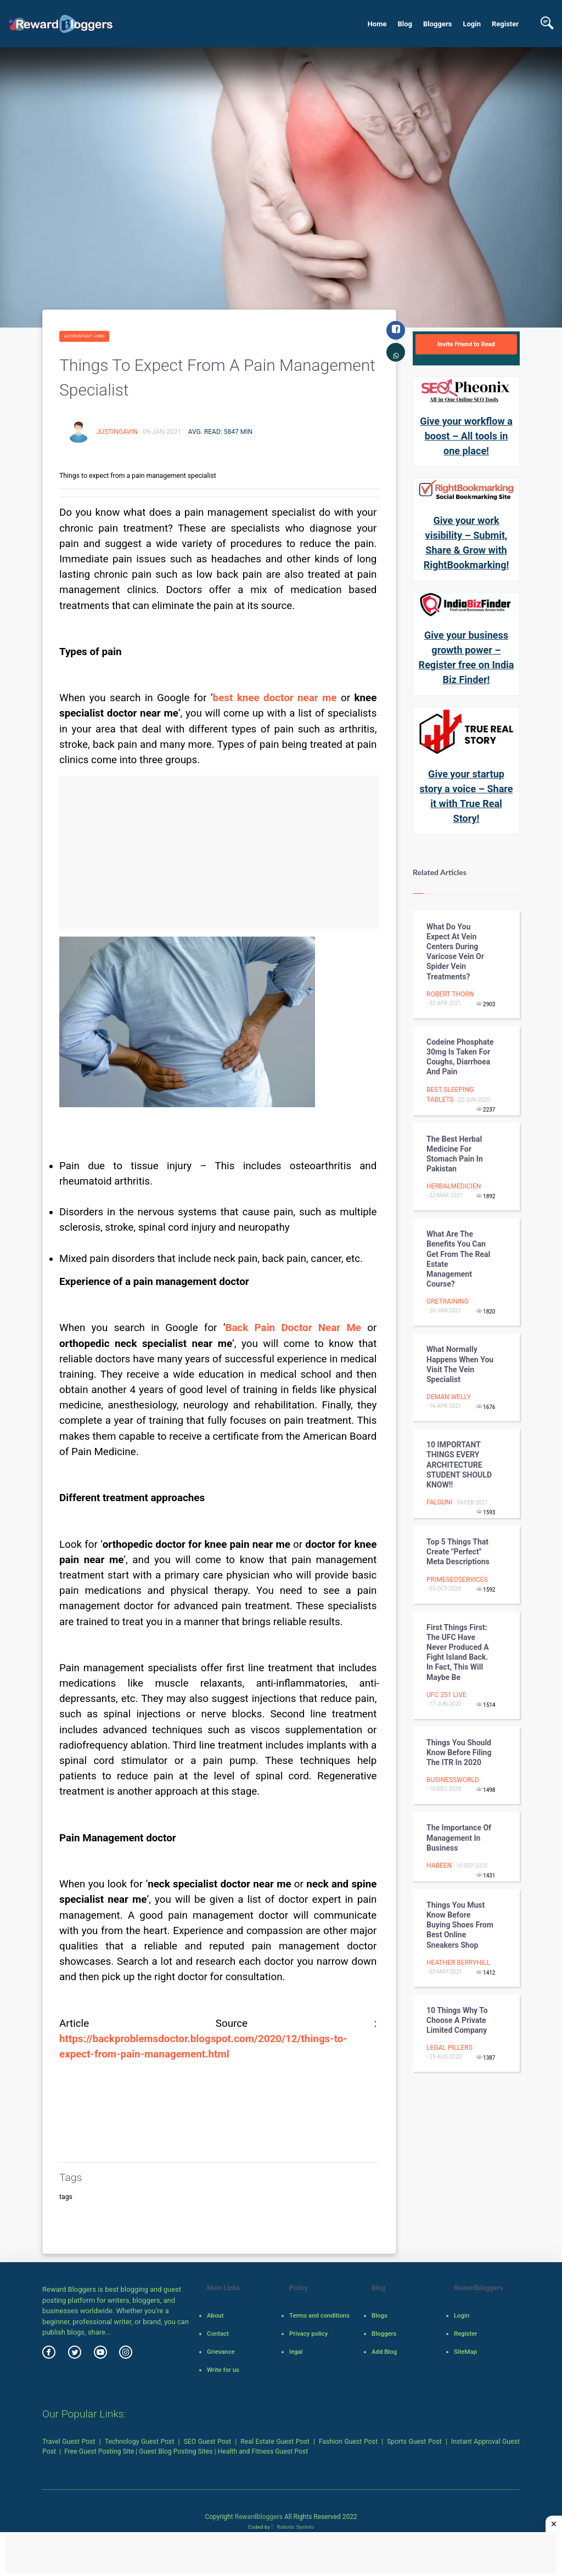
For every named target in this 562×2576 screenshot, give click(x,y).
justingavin (117, 432)
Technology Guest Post (140, 2441)
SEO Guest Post (208, 2441)
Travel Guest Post (68, 2441)
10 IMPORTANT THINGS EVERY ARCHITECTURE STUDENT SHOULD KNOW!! (459, 1464)
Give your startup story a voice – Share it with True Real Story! (466, 796)
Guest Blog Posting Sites (175, 2451)
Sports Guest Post (414, 2441)
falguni (439, 1502)
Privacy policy (308, 2333)
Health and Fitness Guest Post (263, 2451)
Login (472, 24)
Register (505, 24)
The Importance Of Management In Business (458, 1837)
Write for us (223, 2370)
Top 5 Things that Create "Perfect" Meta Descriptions (458, 1551)
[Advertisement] (219, 852)
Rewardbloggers (259, 2517)
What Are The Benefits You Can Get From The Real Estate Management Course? (458, 1259)
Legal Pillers (449, 2047)
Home (377, 24)
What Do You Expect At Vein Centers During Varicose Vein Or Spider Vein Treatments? (455, 951)
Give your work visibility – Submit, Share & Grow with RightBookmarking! (466, 543)
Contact (218, 2333)
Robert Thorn (450, 994)
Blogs (379, 2315)
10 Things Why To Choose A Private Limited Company (457, 2020)
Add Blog (384, 2351)
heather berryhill (458, 1962)
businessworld (452, 1780)
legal (295, 2351)
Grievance (221, 2351)
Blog (404, 24)
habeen (439, 1865)
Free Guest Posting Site (99, 2451)
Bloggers (437, 24)
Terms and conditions (319, 2315)
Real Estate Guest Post (275, 2441)
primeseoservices (457, 1579)
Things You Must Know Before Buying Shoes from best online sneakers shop (459, 1925)
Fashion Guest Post (348, 2441)
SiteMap (465, 2351)
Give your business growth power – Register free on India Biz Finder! (466, 657)
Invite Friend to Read (466, 344)
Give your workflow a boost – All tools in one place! (466, 435)
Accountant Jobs (84, 336)
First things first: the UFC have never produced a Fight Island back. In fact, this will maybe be (457, 1652)
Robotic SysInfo (292, 2527)
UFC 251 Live (446, 1695)
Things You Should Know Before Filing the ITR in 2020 (458, 1752)
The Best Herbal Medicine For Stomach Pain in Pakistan (454, 1154)
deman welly (448, 1397)
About (215, 2315)
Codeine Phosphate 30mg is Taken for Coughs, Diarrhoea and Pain (460, 1057)
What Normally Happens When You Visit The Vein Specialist (459, 1364)
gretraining (447, 1301)
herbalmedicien (453, 1186)
